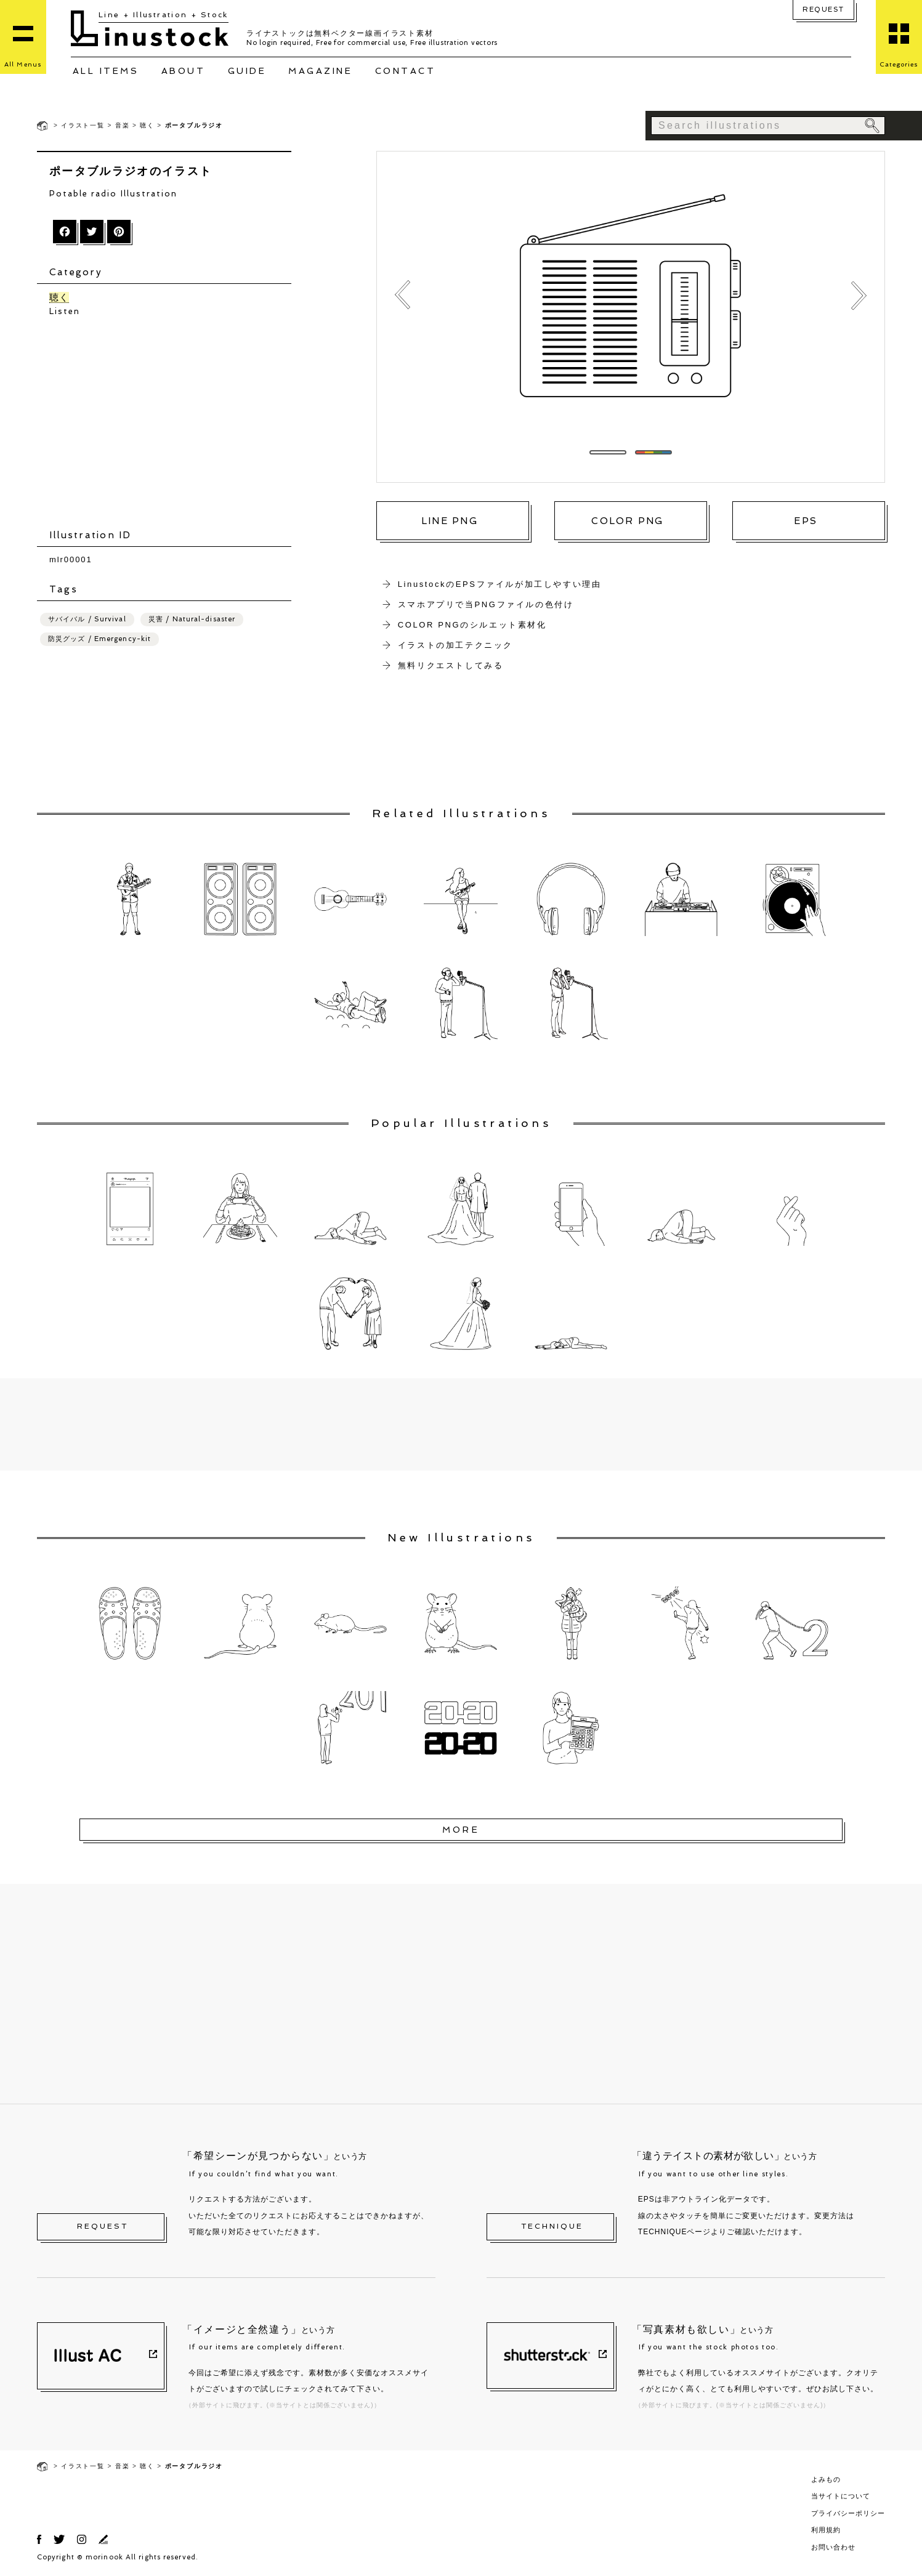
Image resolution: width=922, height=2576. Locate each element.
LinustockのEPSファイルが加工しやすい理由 (500, 584)
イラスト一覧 (83, 125)
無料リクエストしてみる (451, 665)
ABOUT (183, 71)
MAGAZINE (320, 71)
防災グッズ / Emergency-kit (99, 639)
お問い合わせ (833, 2547)
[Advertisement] (170, 423)
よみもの (826, 2479)
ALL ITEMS (106, 71)
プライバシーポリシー (848, 2513)
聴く (147, 125)
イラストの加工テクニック (455, 645)
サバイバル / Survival (87, 619)
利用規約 (826, 2530)
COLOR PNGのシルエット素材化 (472, 624)
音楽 (122, 125)
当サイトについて (840, 2496)
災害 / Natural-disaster (191, 619)
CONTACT (405, 71)
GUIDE (247, 71)
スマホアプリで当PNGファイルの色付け (486, 604)
